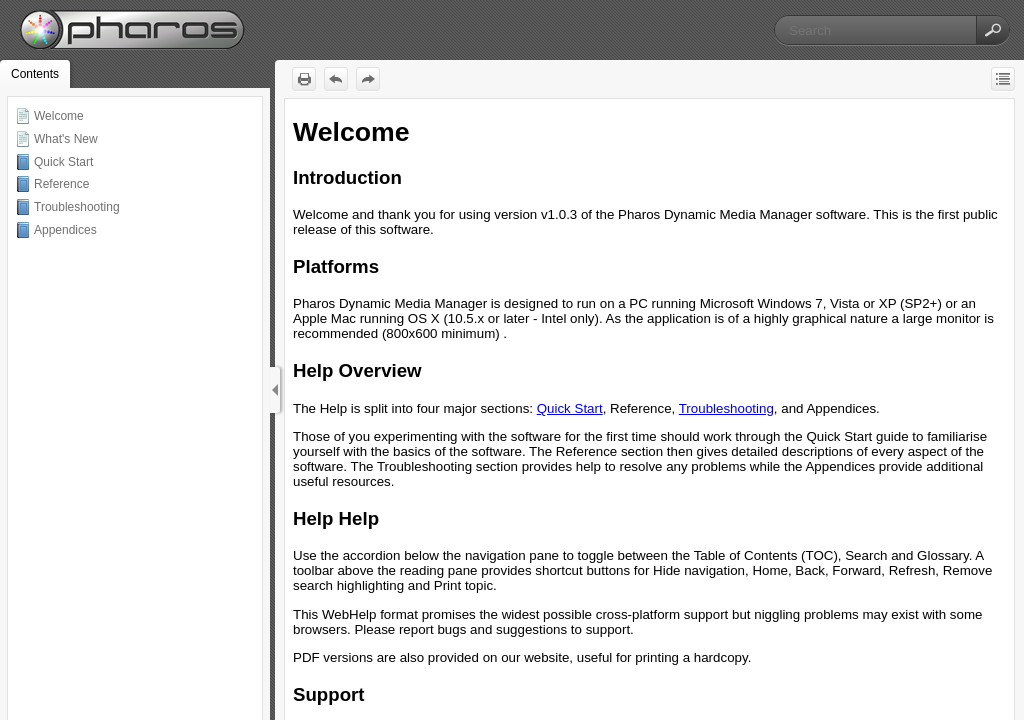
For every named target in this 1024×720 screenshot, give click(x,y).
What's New (66, 139)
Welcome (59, 116)
